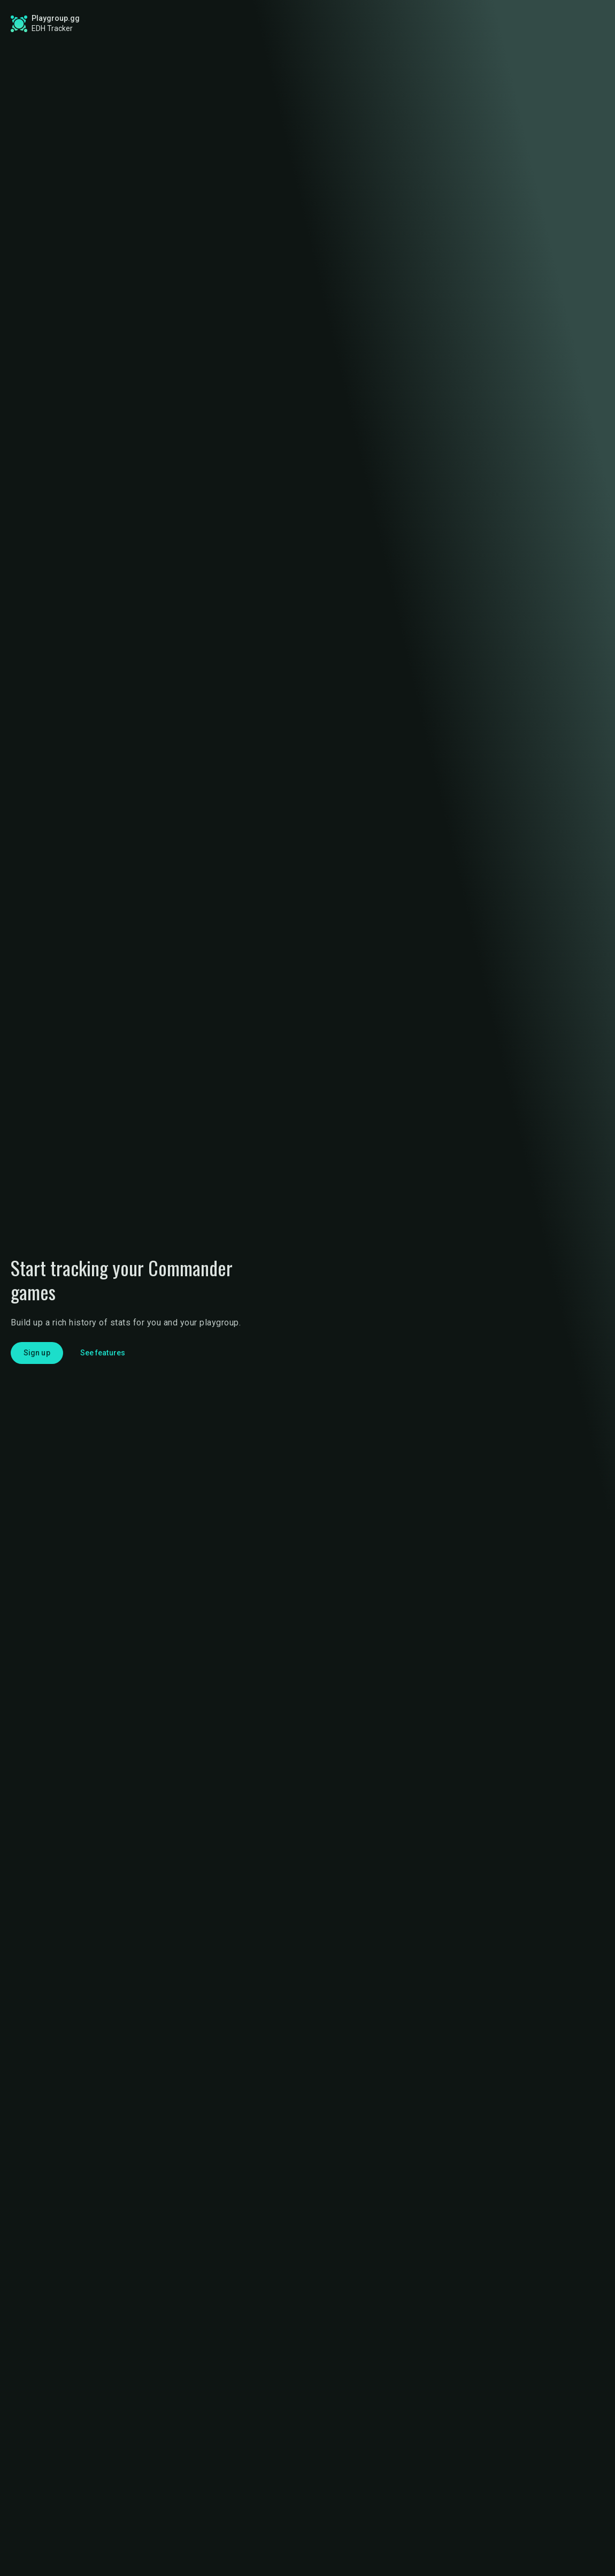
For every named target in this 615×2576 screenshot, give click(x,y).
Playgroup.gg (56, 18)
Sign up (512, 23)
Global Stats (172, 23)
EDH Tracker (52, 28)
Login (570, 23)
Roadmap (250, 23)
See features (102, 1352)
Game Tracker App (422, 23)
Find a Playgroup (329, 23)
